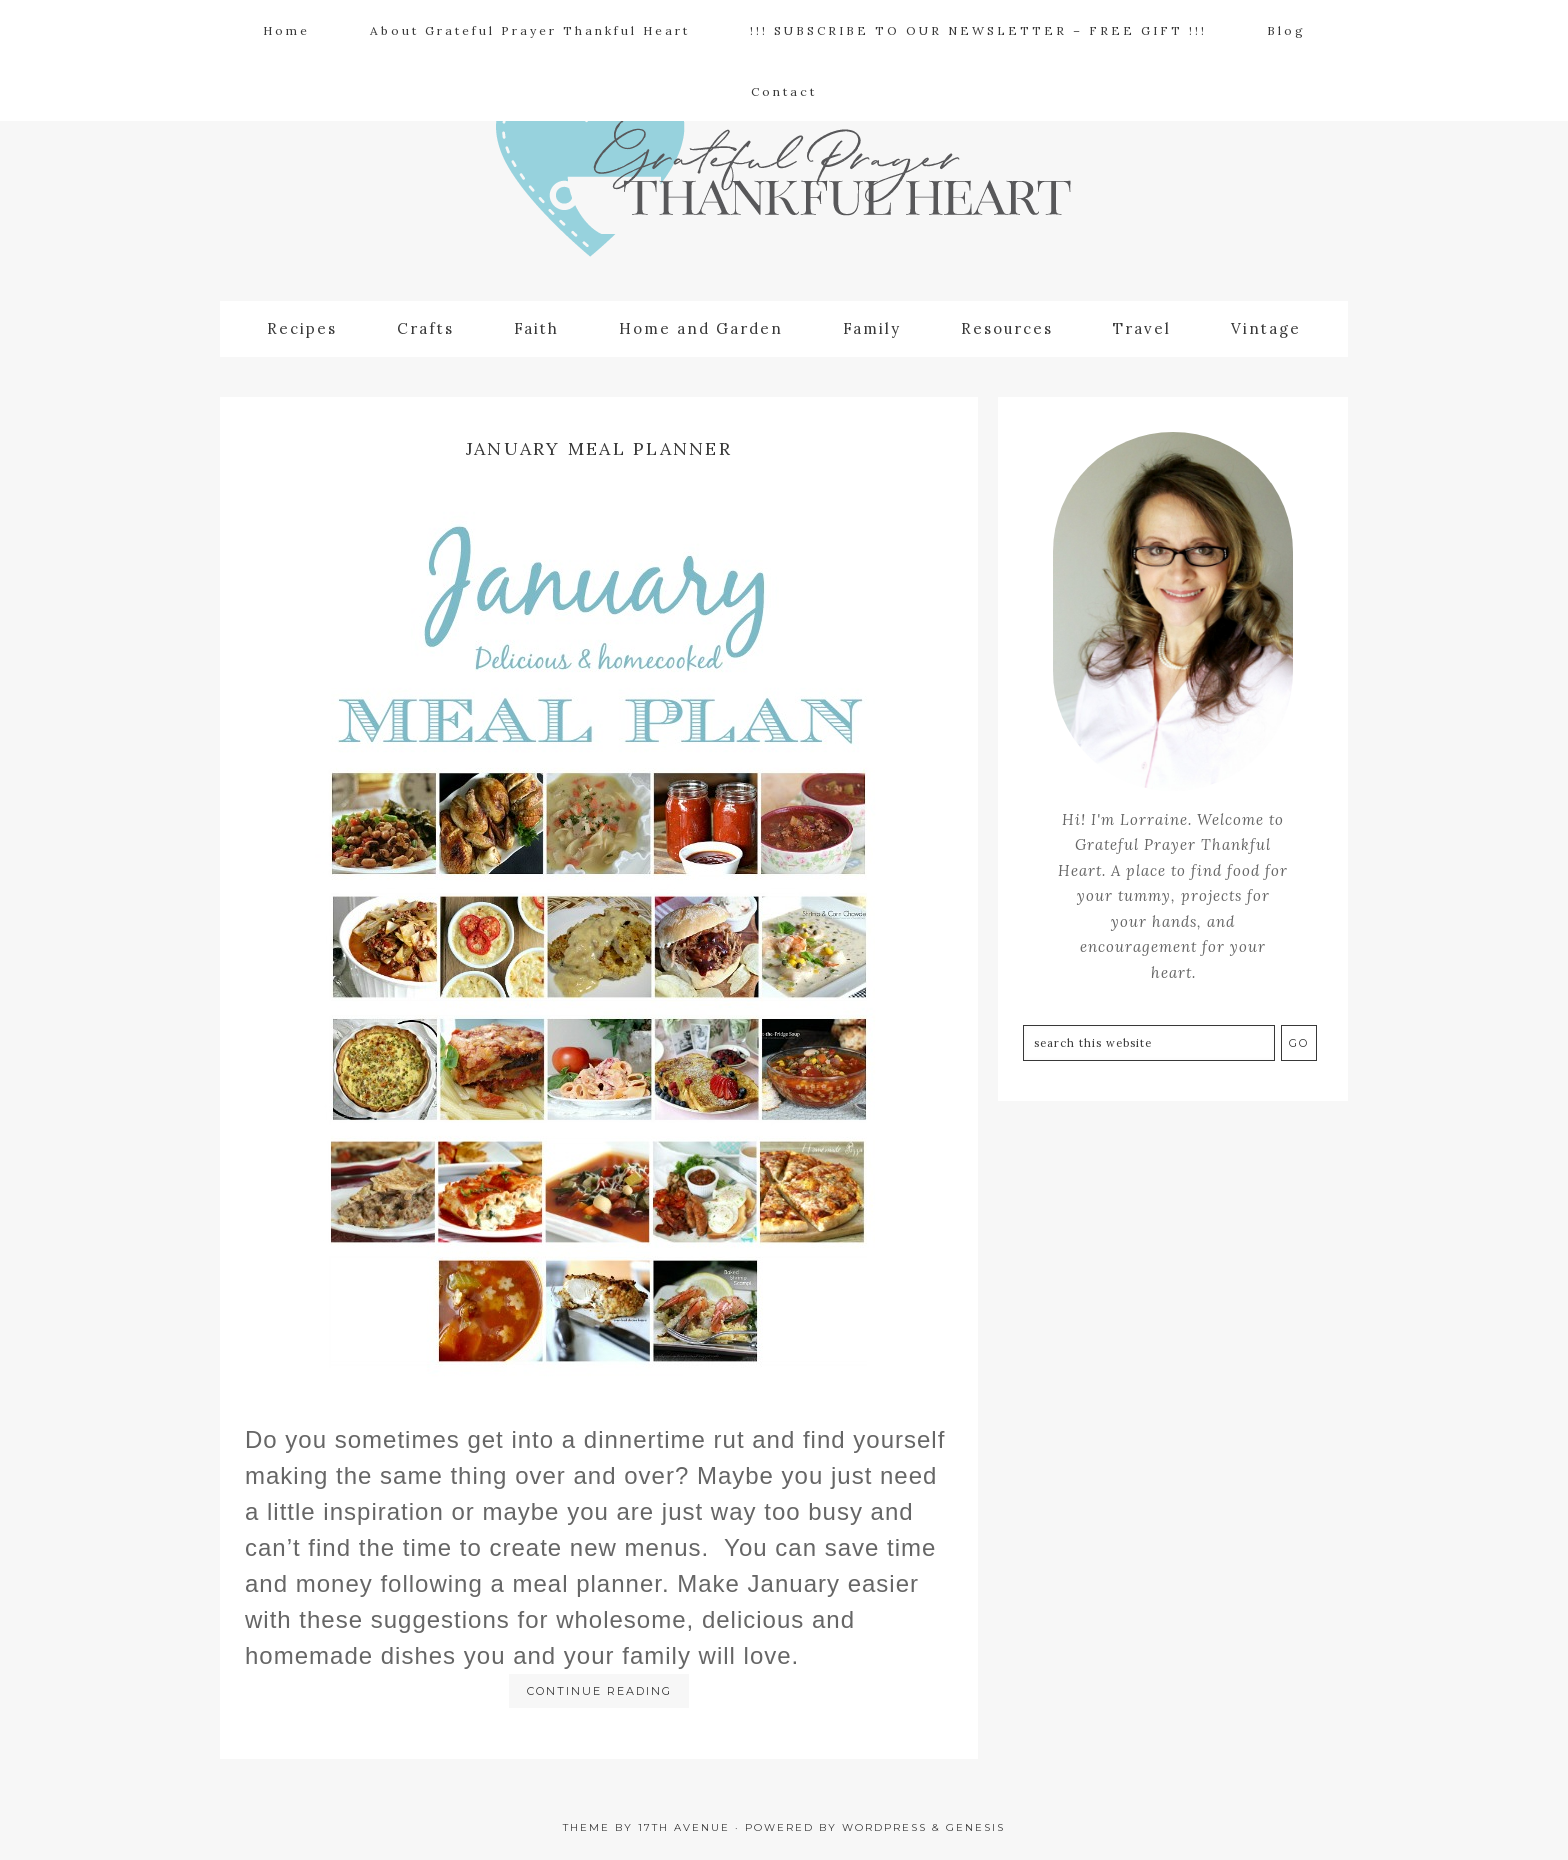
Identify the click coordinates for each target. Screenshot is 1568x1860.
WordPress (884, 1827)
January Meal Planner (599, 448)
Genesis (975, 1827)
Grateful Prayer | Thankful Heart (784, 186)
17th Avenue (684, 1827)
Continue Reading (599, 1691)
